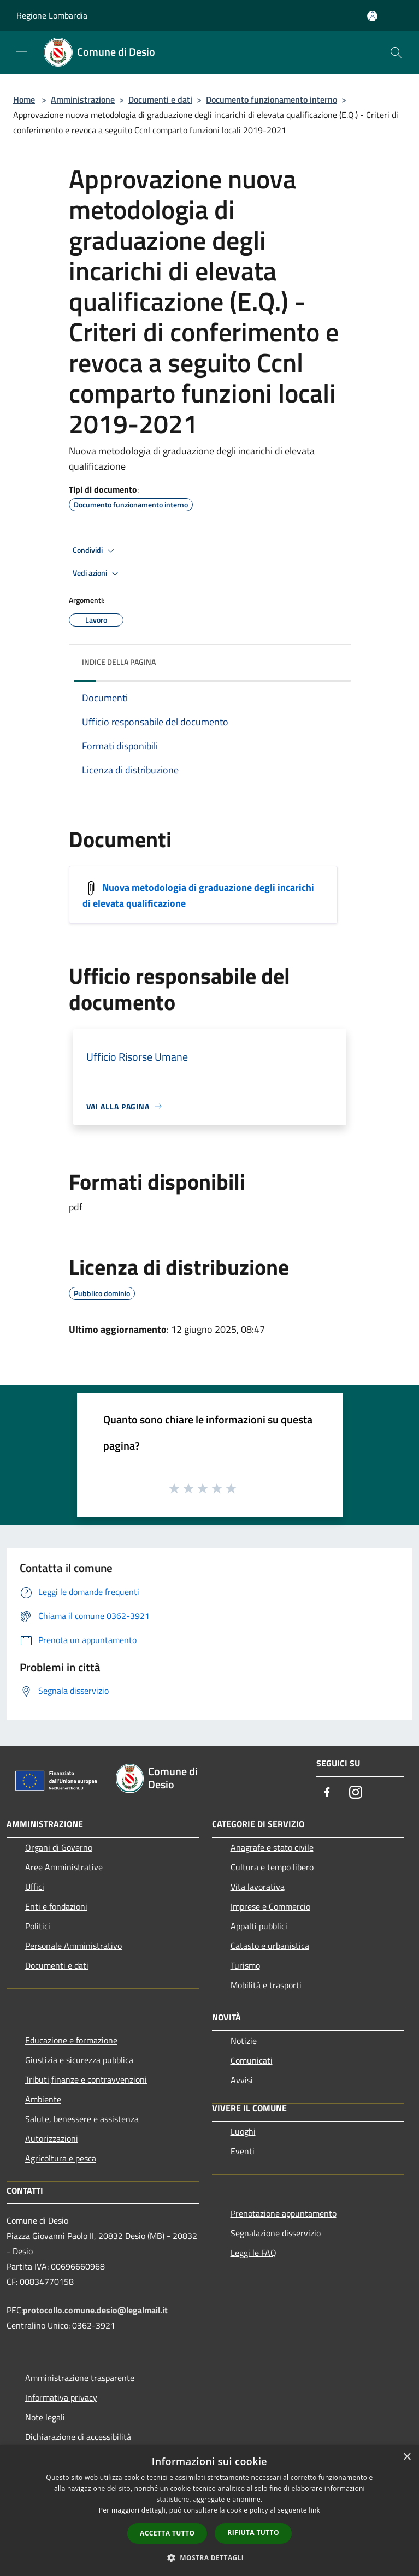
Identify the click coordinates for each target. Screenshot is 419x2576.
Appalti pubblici (259, 1926)
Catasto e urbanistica (270, 1945)
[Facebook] (327, 1793)
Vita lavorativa (258, 1886)
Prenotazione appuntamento (284, 2213)
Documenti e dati (160, 99)
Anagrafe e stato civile (272, 1847)
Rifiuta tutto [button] (253, 2532)
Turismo (245, 1965)
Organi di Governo (58, 1847)
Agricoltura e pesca (60, 2158)
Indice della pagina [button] (119, 661)
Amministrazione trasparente (79, 2377)
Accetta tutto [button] (167, 2533)
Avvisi (242, 2080)
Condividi (95, 550)
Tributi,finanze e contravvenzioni (86, 2079)
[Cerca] (396, 52)
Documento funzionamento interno (271, 99)
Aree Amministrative (64, 1867)
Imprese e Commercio (270, 1906)
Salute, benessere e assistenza (82, 2118)
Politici (37, 1926)
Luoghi (243, 2131)
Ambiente (43, 2099)
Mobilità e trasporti (266, 1985)
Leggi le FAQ (253, 2252)
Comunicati (252, 2060)
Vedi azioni (97, 573)
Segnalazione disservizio (276, 2233)
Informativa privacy (61, 2397)
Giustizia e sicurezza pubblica (79, 2059)
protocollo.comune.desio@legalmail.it (95, 2310)
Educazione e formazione (71, 2040)
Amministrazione (83, 99)
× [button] (407, 2457)
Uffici (34, 1886)
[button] (209, 2557)
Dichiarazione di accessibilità (78, 2436)
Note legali (45, 2417)
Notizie (244, 2040)
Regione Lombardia (51, 15)
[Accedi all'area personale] (372, 16)
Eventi (243, 2151)
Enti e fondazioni (56, 1906)
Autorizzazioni (51, 2138)
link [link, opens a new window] (314, 2510)
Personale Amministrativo (73, 1945)
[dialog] (209, 2510)
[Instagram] (356, 1793)
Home (24, 99)
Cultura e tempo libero (272, 1867)
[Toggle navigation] (21, 51)
